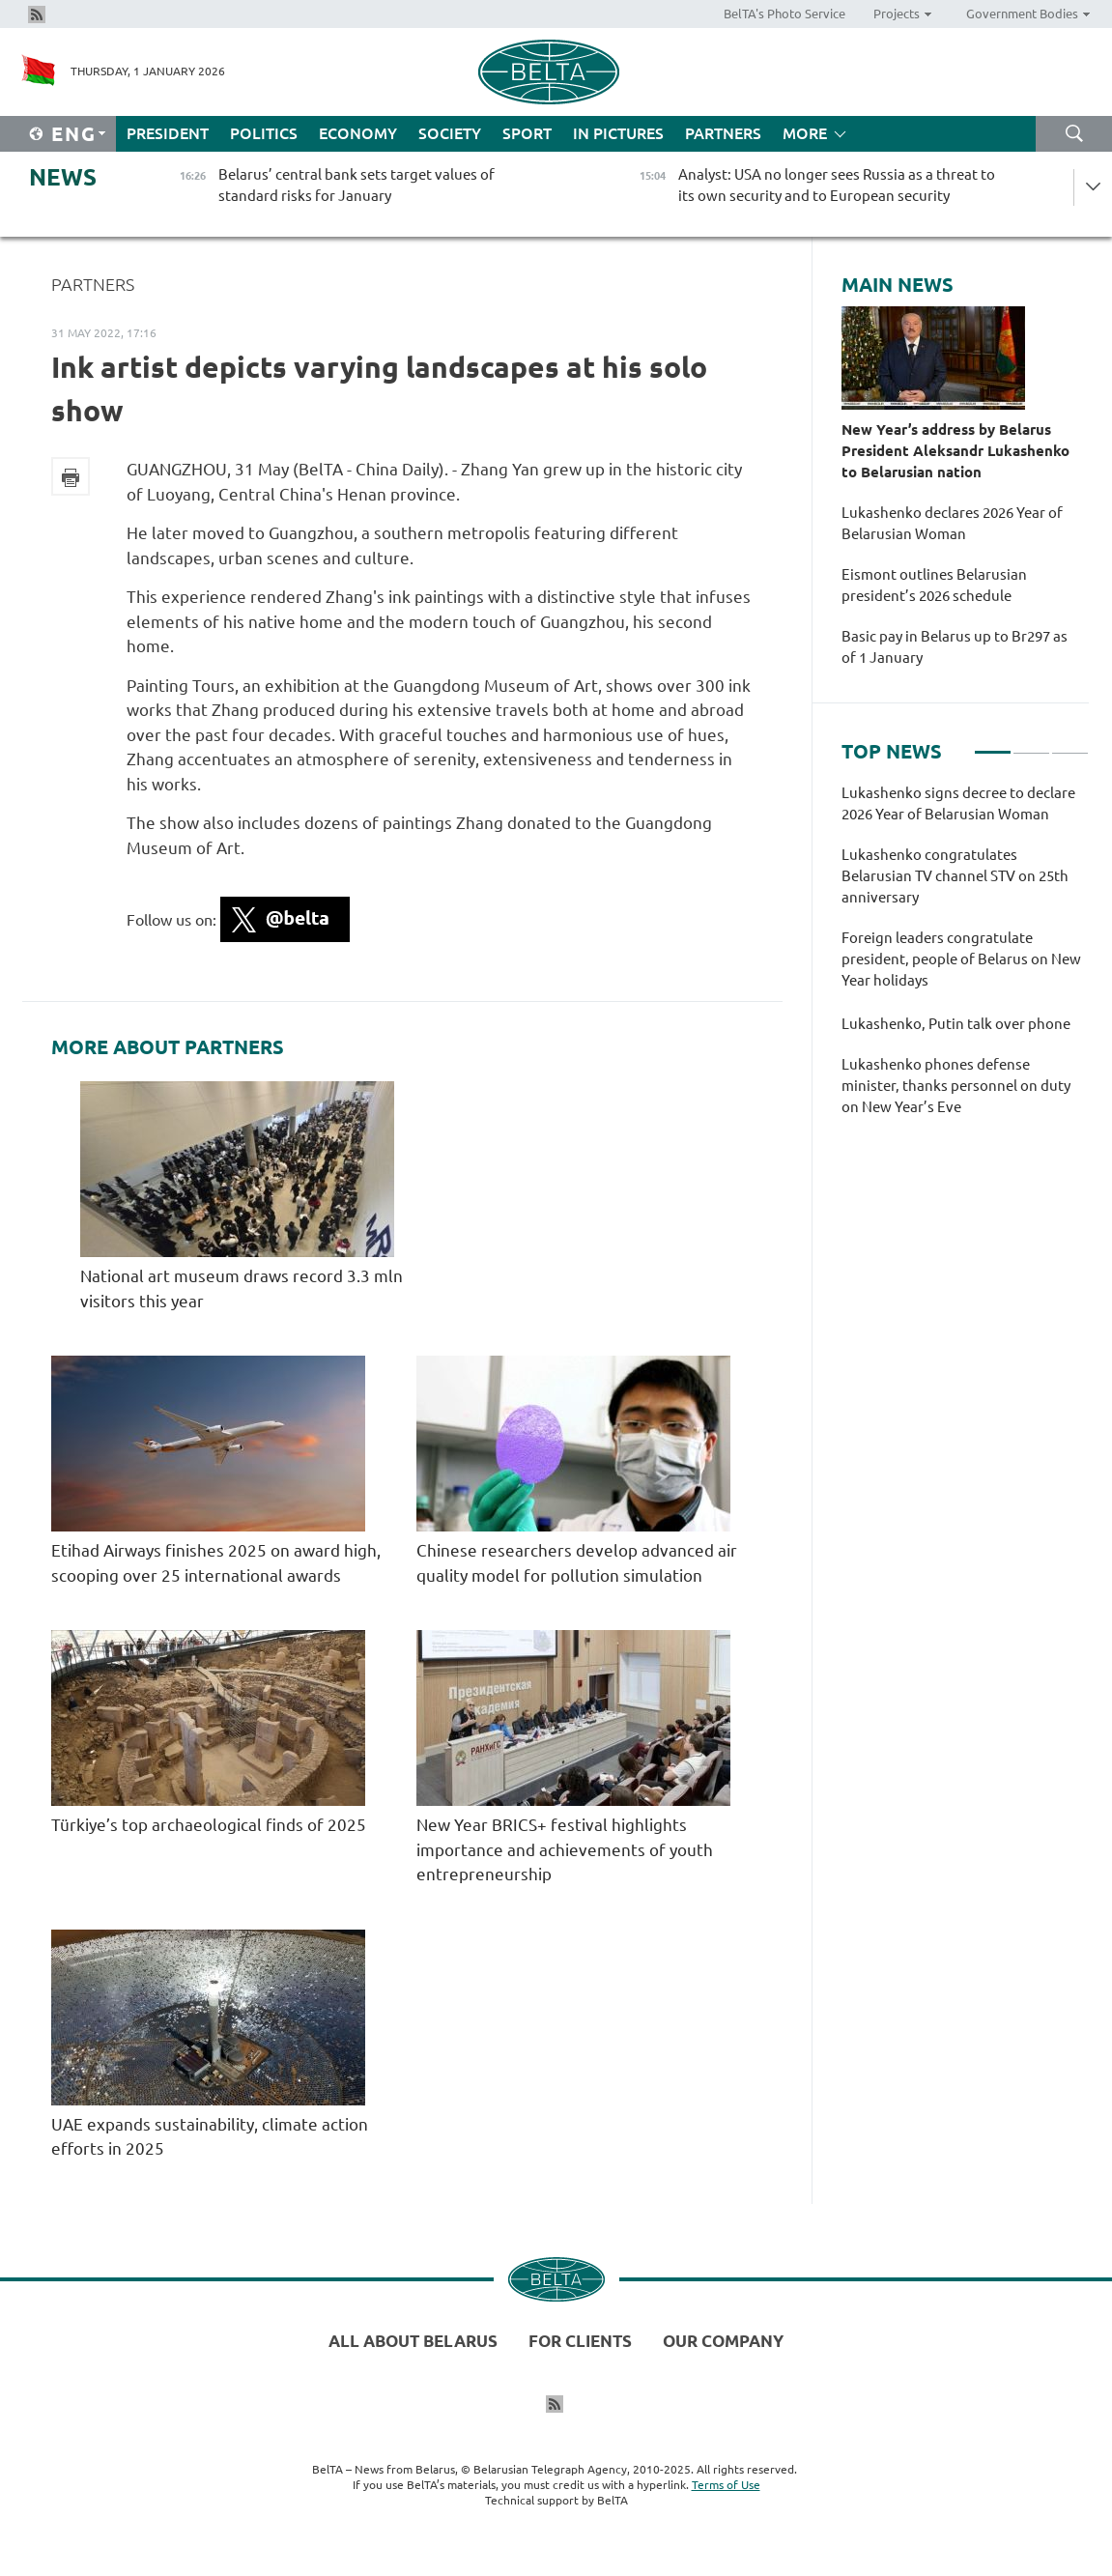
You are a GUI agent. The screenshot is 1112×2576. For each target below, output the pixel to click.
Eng (74, 134)
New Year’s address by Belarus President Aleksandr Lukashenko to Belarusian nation (955, 450)
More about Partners (167, 1047)
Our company (723, 2341)
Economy (358, 133)
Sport (527, 133)
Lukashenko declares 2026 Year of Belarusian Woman (952, 523)
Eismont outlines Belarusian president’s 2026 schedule (934, 585)
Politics (264, 133)
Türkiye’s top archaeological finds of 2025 (208, 1825)
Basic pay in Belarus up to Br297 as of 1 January (954, 647)
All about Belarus (413, 2341)
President (168, 133)
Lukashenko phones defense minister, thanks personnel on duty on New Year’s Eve (955, 1085)
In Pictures (618, 133)
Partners (723, 133)
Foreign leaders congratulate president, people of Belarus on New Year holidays (961, 959)
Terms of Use (726, 2484)
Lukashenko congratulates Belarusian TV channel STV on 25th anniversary (955, 875)
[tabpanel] (965, 960)
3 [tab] (1070, 744)
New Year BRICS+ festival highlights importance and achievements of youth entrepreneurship (564, 1849)
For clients (580, 2341)
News (63, 177)
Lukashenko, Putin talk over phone (955, 1024)
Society (449, 133)
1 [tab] (993, 744)
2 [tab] (1031, 744)
